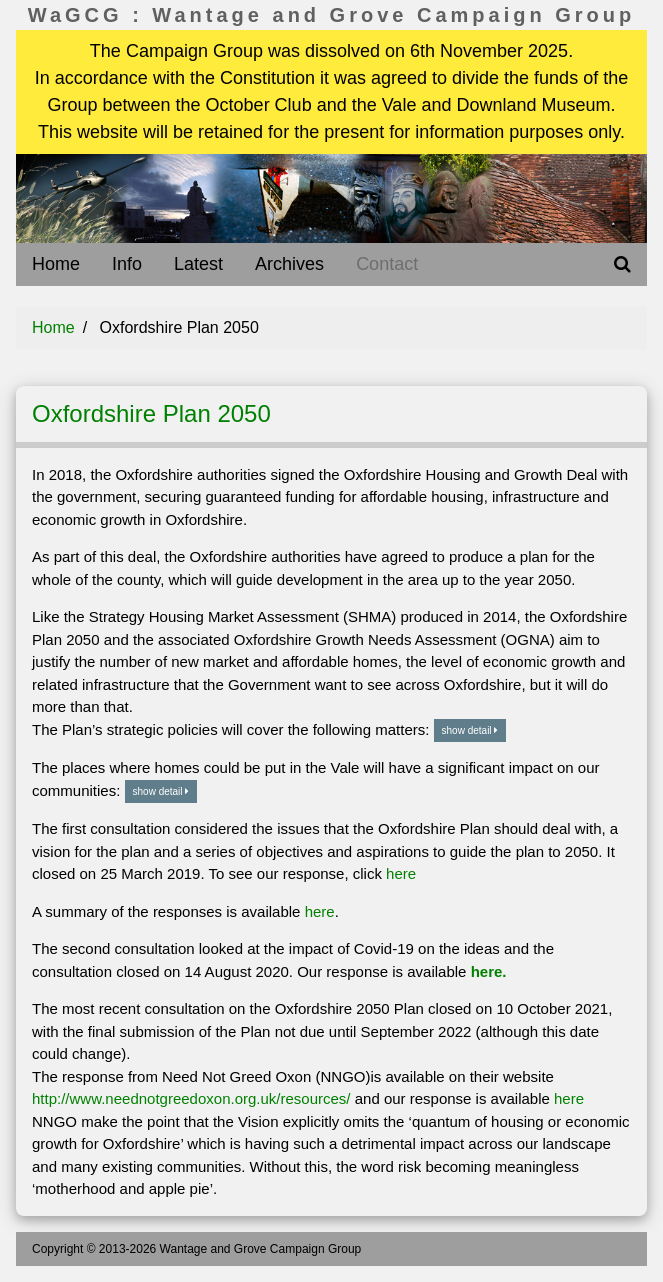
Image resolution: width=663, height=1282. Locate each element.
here (401, 873)
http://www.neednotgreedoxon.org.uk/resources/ (191, 1098)
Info (127, 264)
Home (56, 264)
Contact (387, 264)
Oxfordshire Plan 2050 (151, 413)
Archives (289, 264)
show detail (470, 730)
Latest (198, 264)
